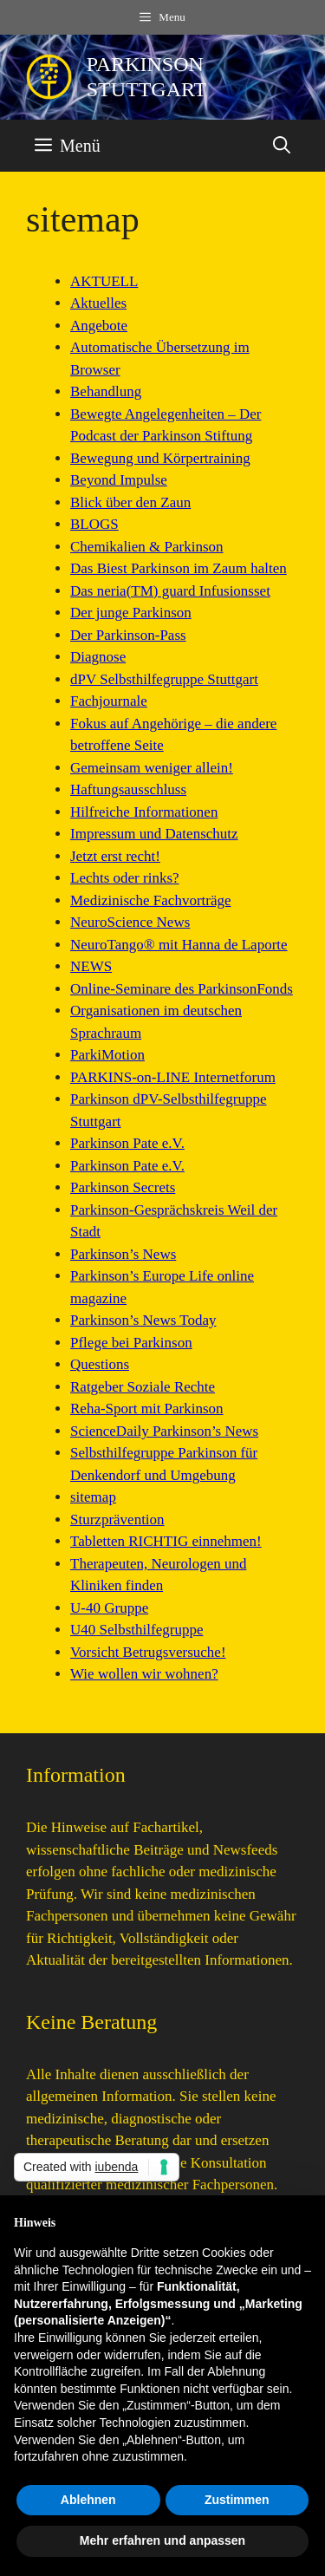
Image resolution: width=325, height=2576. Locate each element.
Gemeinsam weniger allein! (151, 768)
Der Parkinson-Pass (128, 635)
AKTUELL (104, 281)
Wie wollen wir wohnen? (144, 1674)
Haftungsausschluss (128, 789)
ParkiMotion (107, 1055)
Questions (99, 1364)
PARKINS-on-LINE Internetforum (173, 1077)
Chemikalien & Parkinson (147, 546)
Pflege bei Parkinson (131, 1342)
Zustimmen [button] (237, 2500)
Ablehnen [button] (88, 2500)
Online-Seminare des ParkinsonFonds (181, 989)
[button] (282, 146)
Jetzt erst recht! (115, 856)
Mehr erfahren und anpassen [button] (162, 2540)
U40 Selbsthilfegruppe (136, 1629)
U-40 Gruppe (109, 1608)
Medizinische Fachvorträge (150, 900)
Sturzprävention (117, 1519)
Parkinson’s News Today (143, 1320)
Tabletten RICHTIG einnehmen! (166, 1541)
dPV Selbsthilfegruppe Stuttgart (164, 679)
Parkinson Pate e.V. (127, 1143)
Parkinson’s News (123, 1254)
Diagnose (98, 657)
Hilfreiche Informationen (144, 812)
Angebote (98, 325)
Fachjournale (108, 701)
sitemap (93, 1497)
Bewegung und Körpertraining (160, 458)
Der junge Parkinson (131, 612)
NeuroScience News (130, 922)
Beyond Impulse (118, 480)
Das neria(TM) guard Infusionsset (170, 591)
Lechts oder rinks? (124, 878)
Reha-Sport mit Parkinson (147, 1408)
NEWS (91, 966)
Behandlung (105, 391)
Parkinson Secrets (122, 1187)
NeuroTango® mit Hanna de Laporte (179, 944)
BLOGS (94, 524)
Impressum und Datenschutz (154, 833)
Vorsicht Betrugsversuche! (148, 1652)
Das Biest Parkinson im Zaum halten (178, 568)
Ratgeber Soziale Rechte (142, 1387)
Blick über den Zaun (130, 502)
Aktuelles (98, 303)
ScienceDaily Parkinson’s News (164, 1431)
